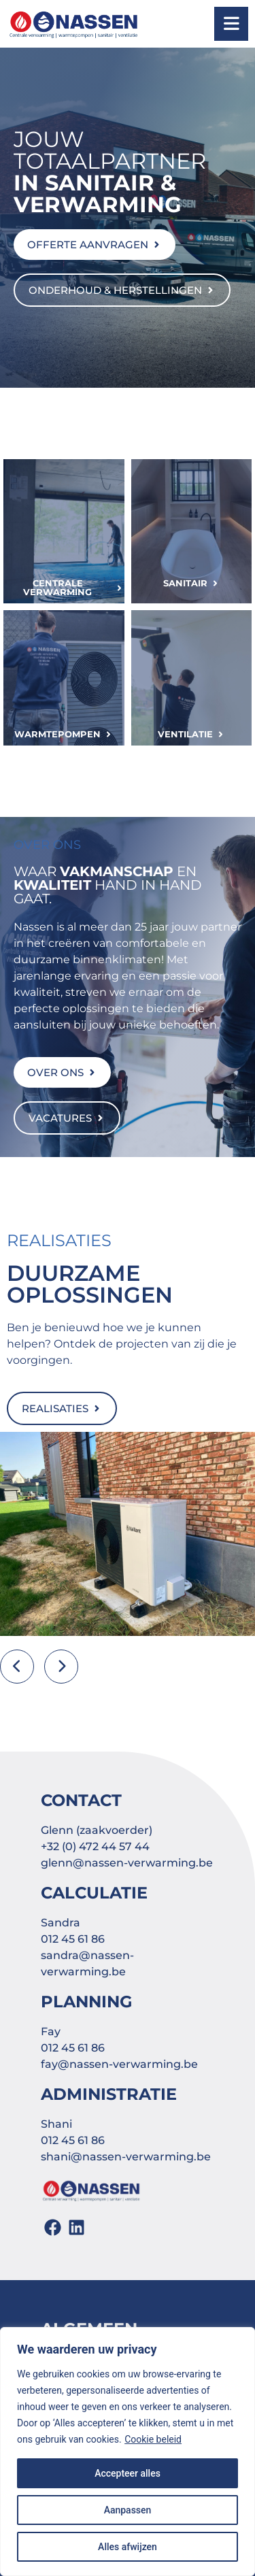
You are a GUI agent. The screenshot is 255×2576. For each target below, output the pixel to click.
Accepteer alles (127, 2473)
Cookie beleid (153, 2439)
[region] (127, 2451)
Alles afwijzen (127, 2546)
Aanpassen (128, 2510)
